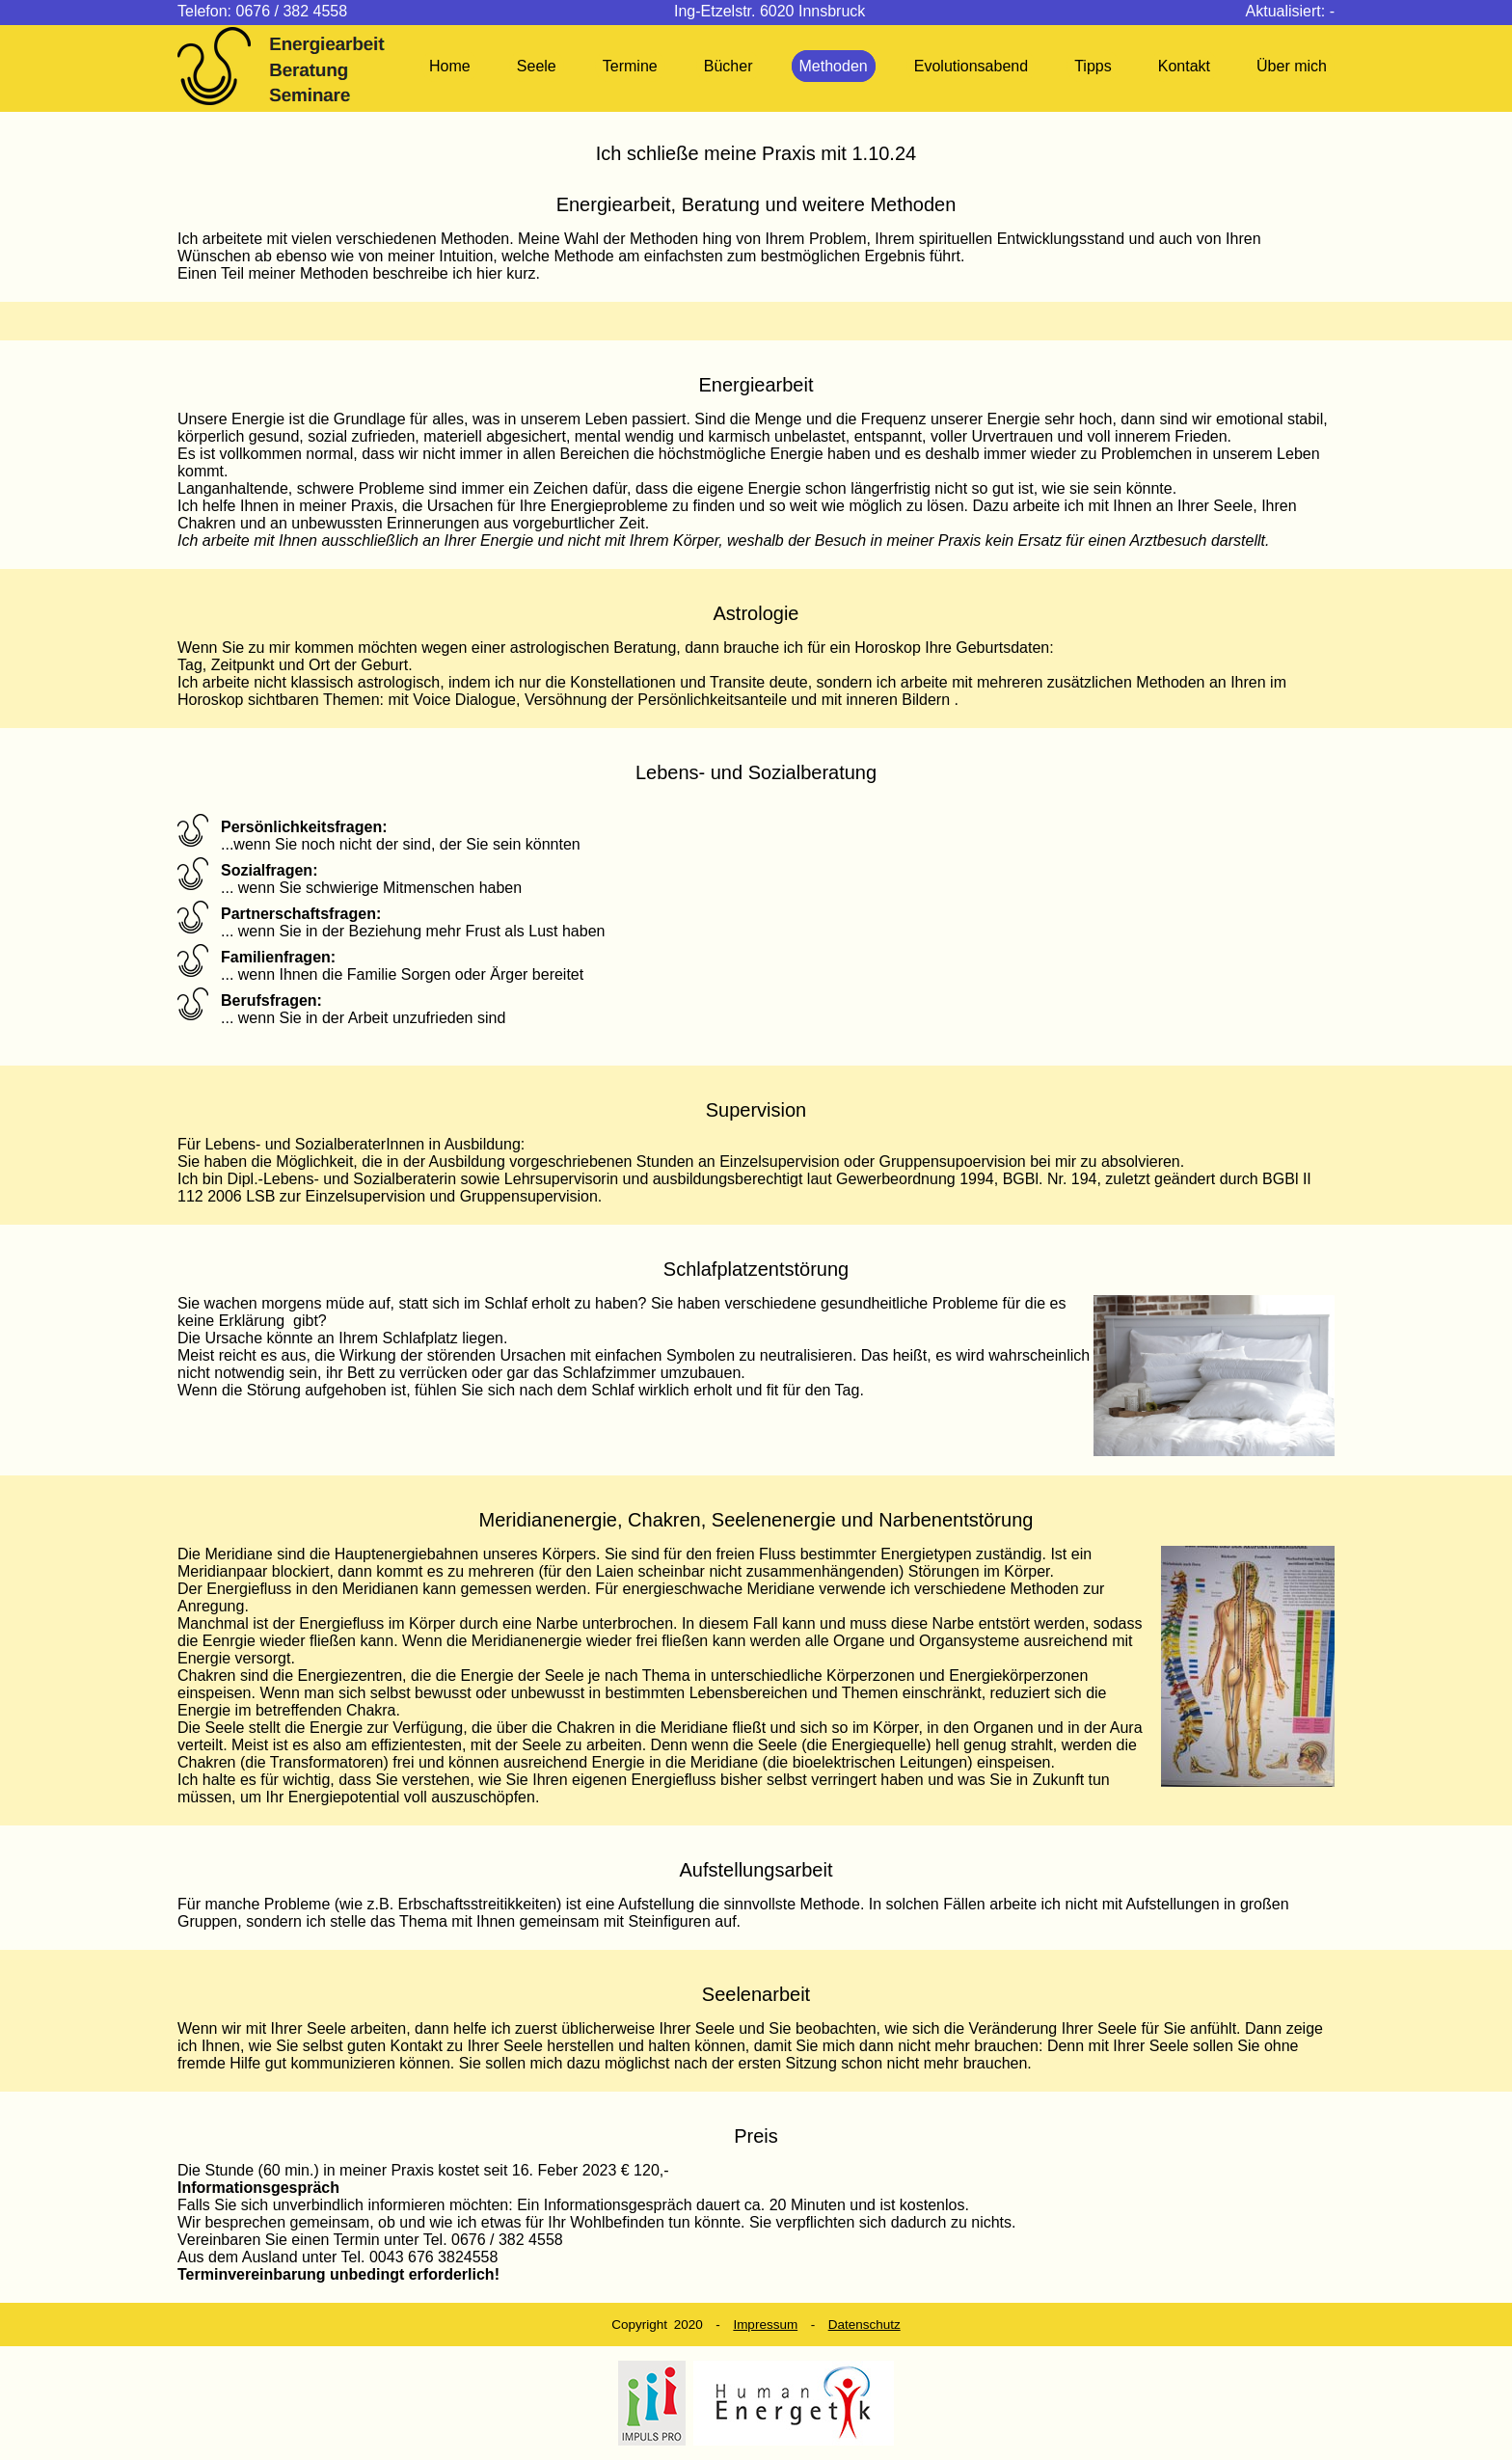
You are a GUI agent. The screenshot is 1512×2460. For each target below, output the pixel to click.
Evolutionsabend (971, 66)
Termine (630, 66)
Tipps (1093, 66)
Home (450, 66)
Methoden (833, 66)
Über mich (1291, 66)
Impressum (765, 2324)
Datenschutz (864, 2324)
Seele (536, 66)
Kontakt (1184, 66)
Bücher (728, 66)
